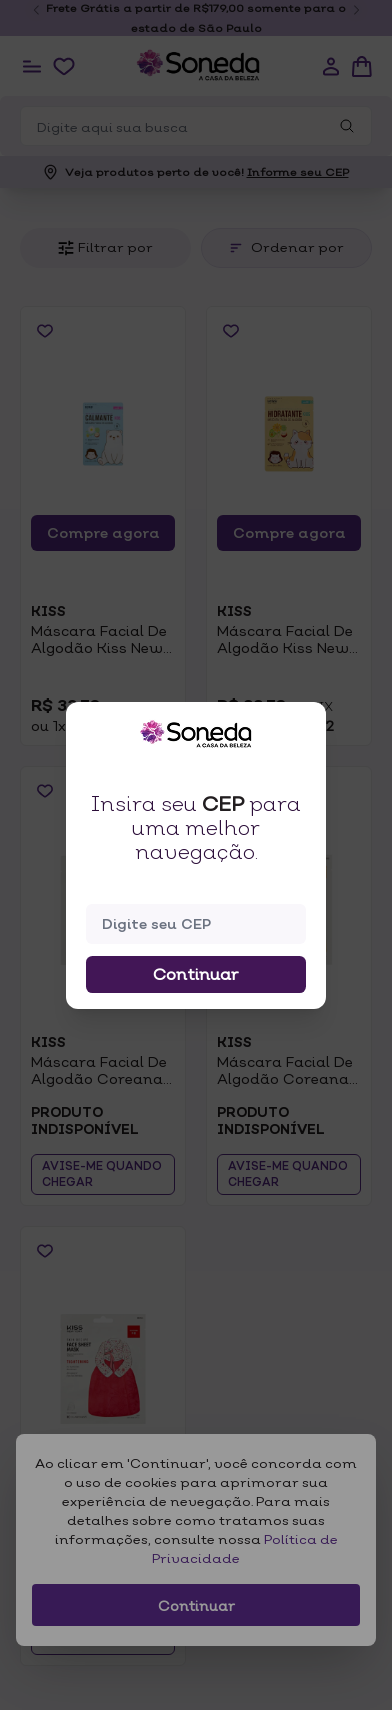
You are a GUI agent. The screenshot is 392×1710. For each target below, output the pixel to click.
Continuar (196, 974)
